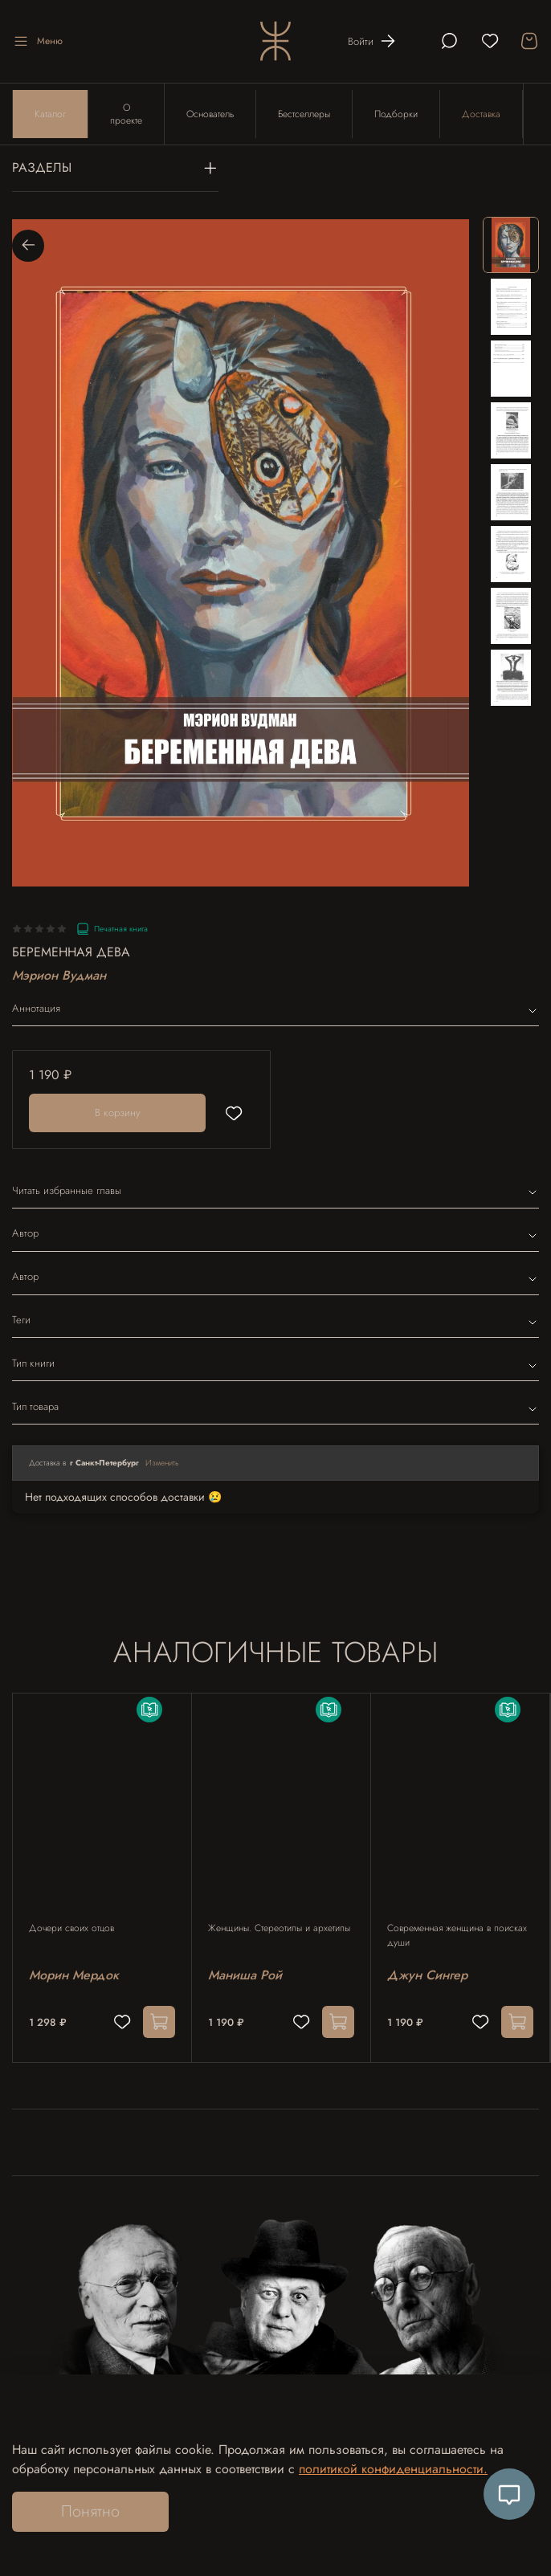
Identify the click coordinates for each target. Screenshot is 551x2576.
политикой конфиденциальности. (393, 2469)
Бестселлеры (304, 114)
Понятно (90, 2511)
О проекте (126, 114)
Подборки (396, 114)
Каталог (50, 114)
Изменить (162, 1463)
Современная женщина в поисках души (457, 1935)
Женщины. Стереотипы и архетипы (279, 1928)
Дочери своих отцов (71, 1928)
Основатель (210, 114)
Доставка (481, 114)
